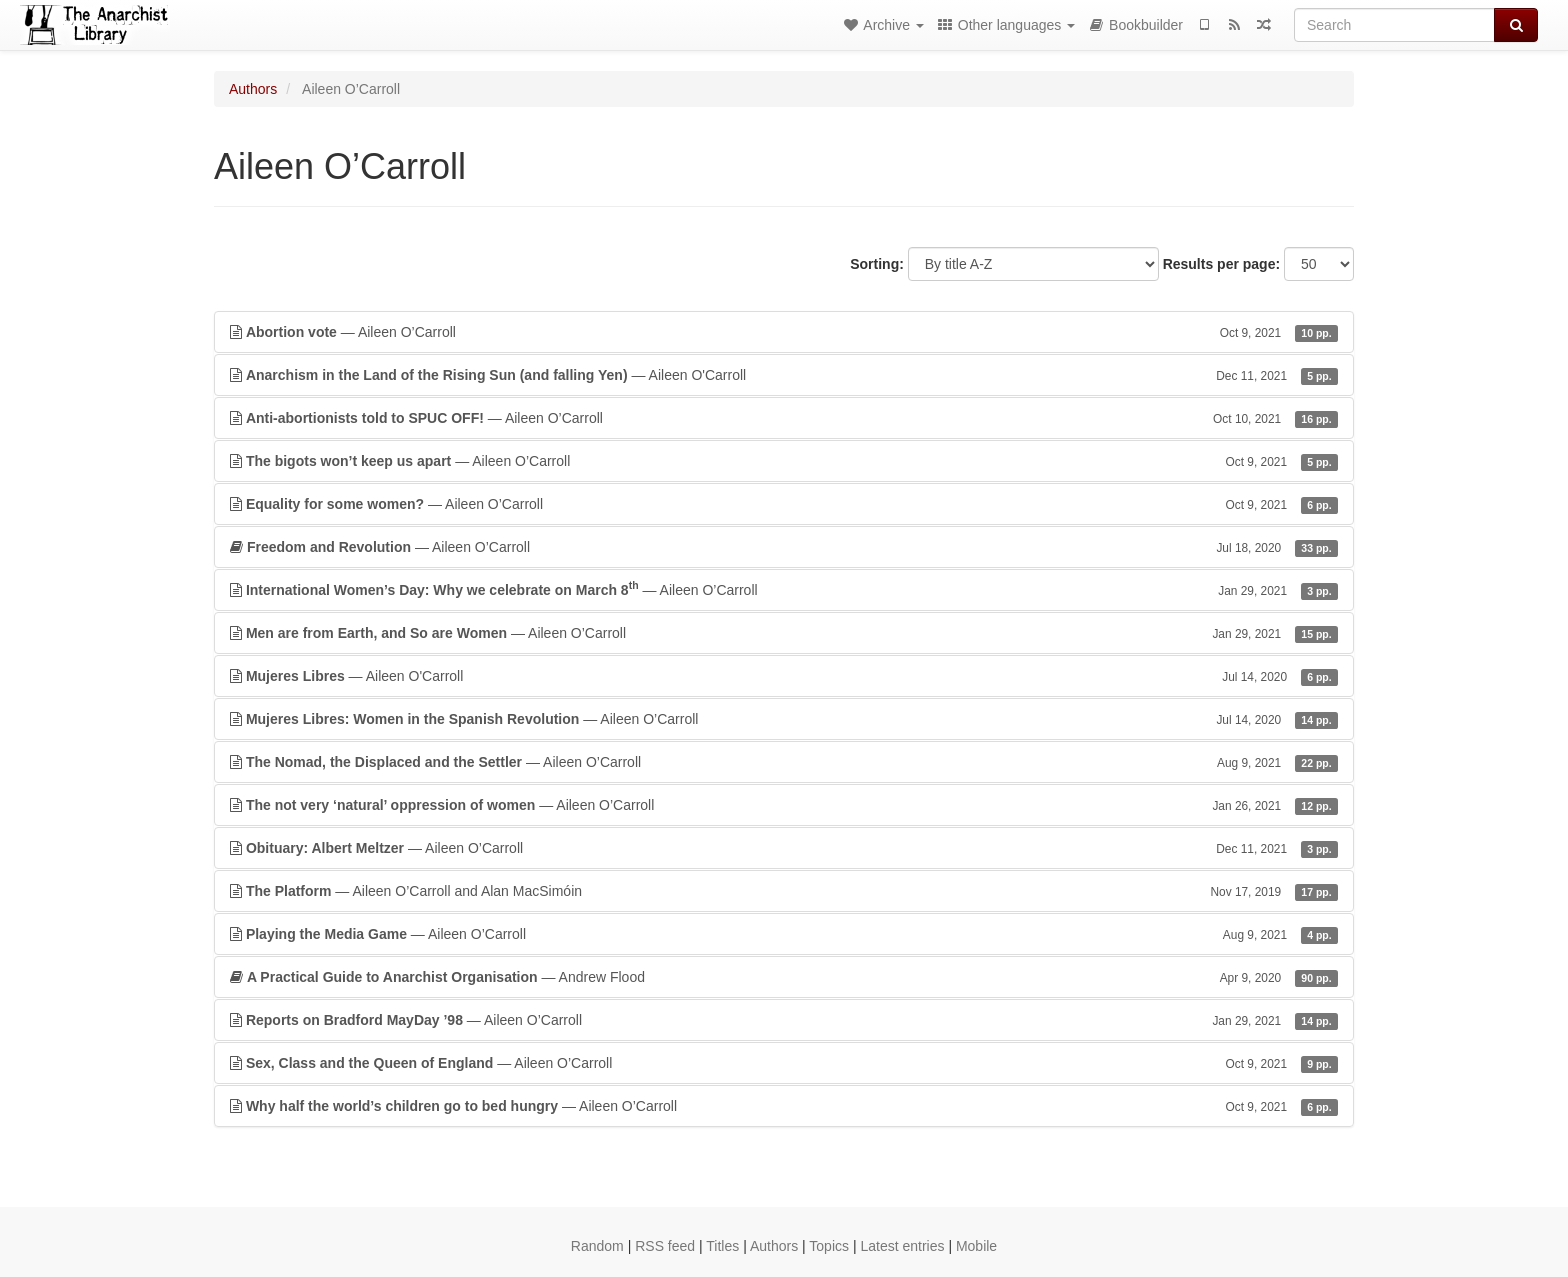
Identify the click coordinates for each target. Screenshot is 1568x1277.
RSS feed (665, 1246)
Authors (253, 89)
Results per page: (1221, 264)
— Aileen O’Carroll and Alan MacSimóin (784, 891)
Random (597, 1246)
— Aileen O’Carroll (784, 332)
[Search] (1394, 25)
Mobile (976, 1246)
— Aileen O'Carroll (784, 375)
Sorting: (877, 264)
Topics (829, 1246)
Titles (722, 1246)
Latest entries (902, 1246)
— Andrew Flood (784, 977)
